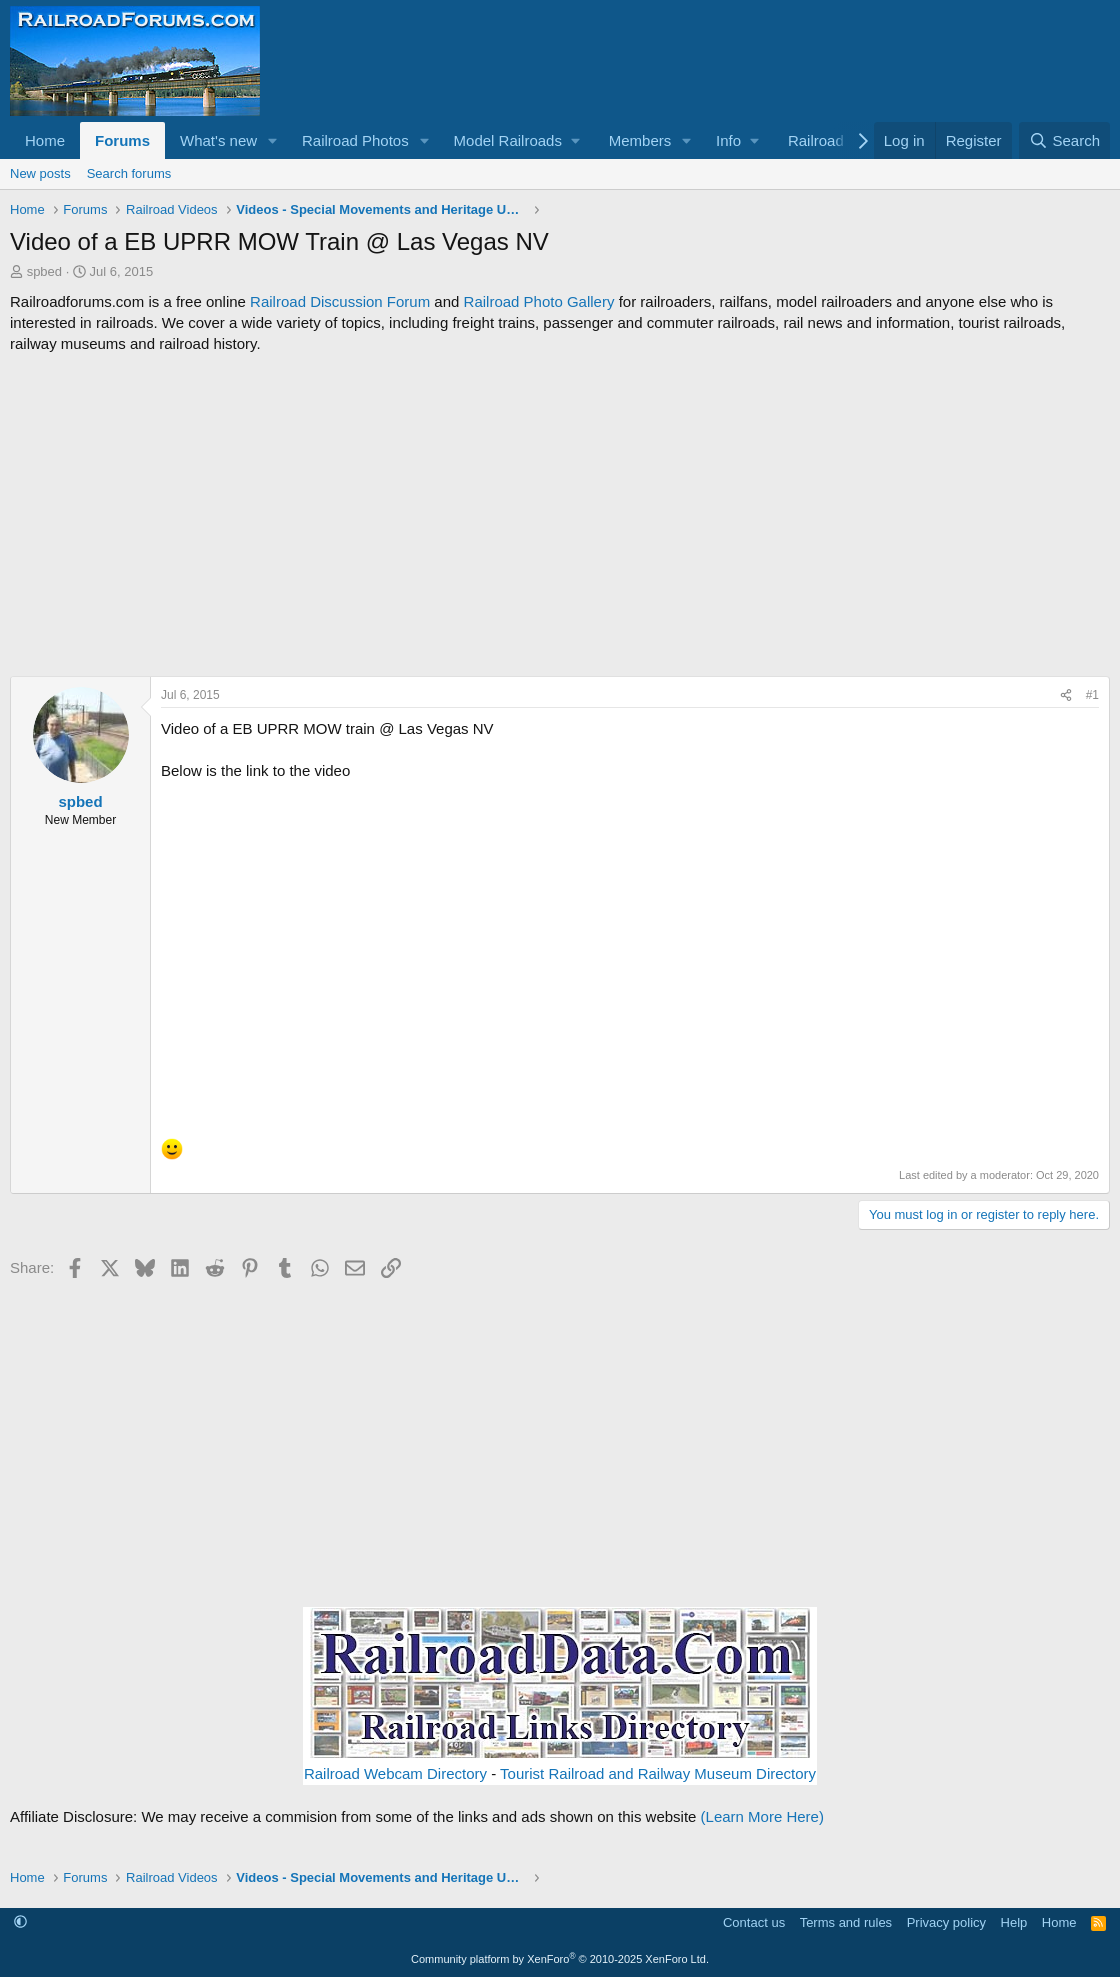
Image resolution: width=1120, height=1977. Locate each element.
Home (45, 140)
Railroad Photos (355, 140)
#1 (1092, 695)
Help (1014, 1922)
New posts (40, 173)
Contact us (754, 1922)
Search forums (129, 173)
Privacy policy (946, 1922)
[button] (273, 140)
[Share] (1066, 695)
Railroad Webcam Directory (395, 1773)
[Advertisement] (560, 515)
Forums (122, 140)
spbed (44, 271)
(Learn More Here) (762, 1816)
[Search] (1064, 140)
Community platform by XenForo (560, 1959)
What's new (218, 140)
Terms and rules (846, 1922)
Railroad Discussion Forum (340, 301)
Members (640, 140)
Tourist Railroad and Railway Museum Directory (658, 1773)
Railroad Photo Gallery (539, 301)
